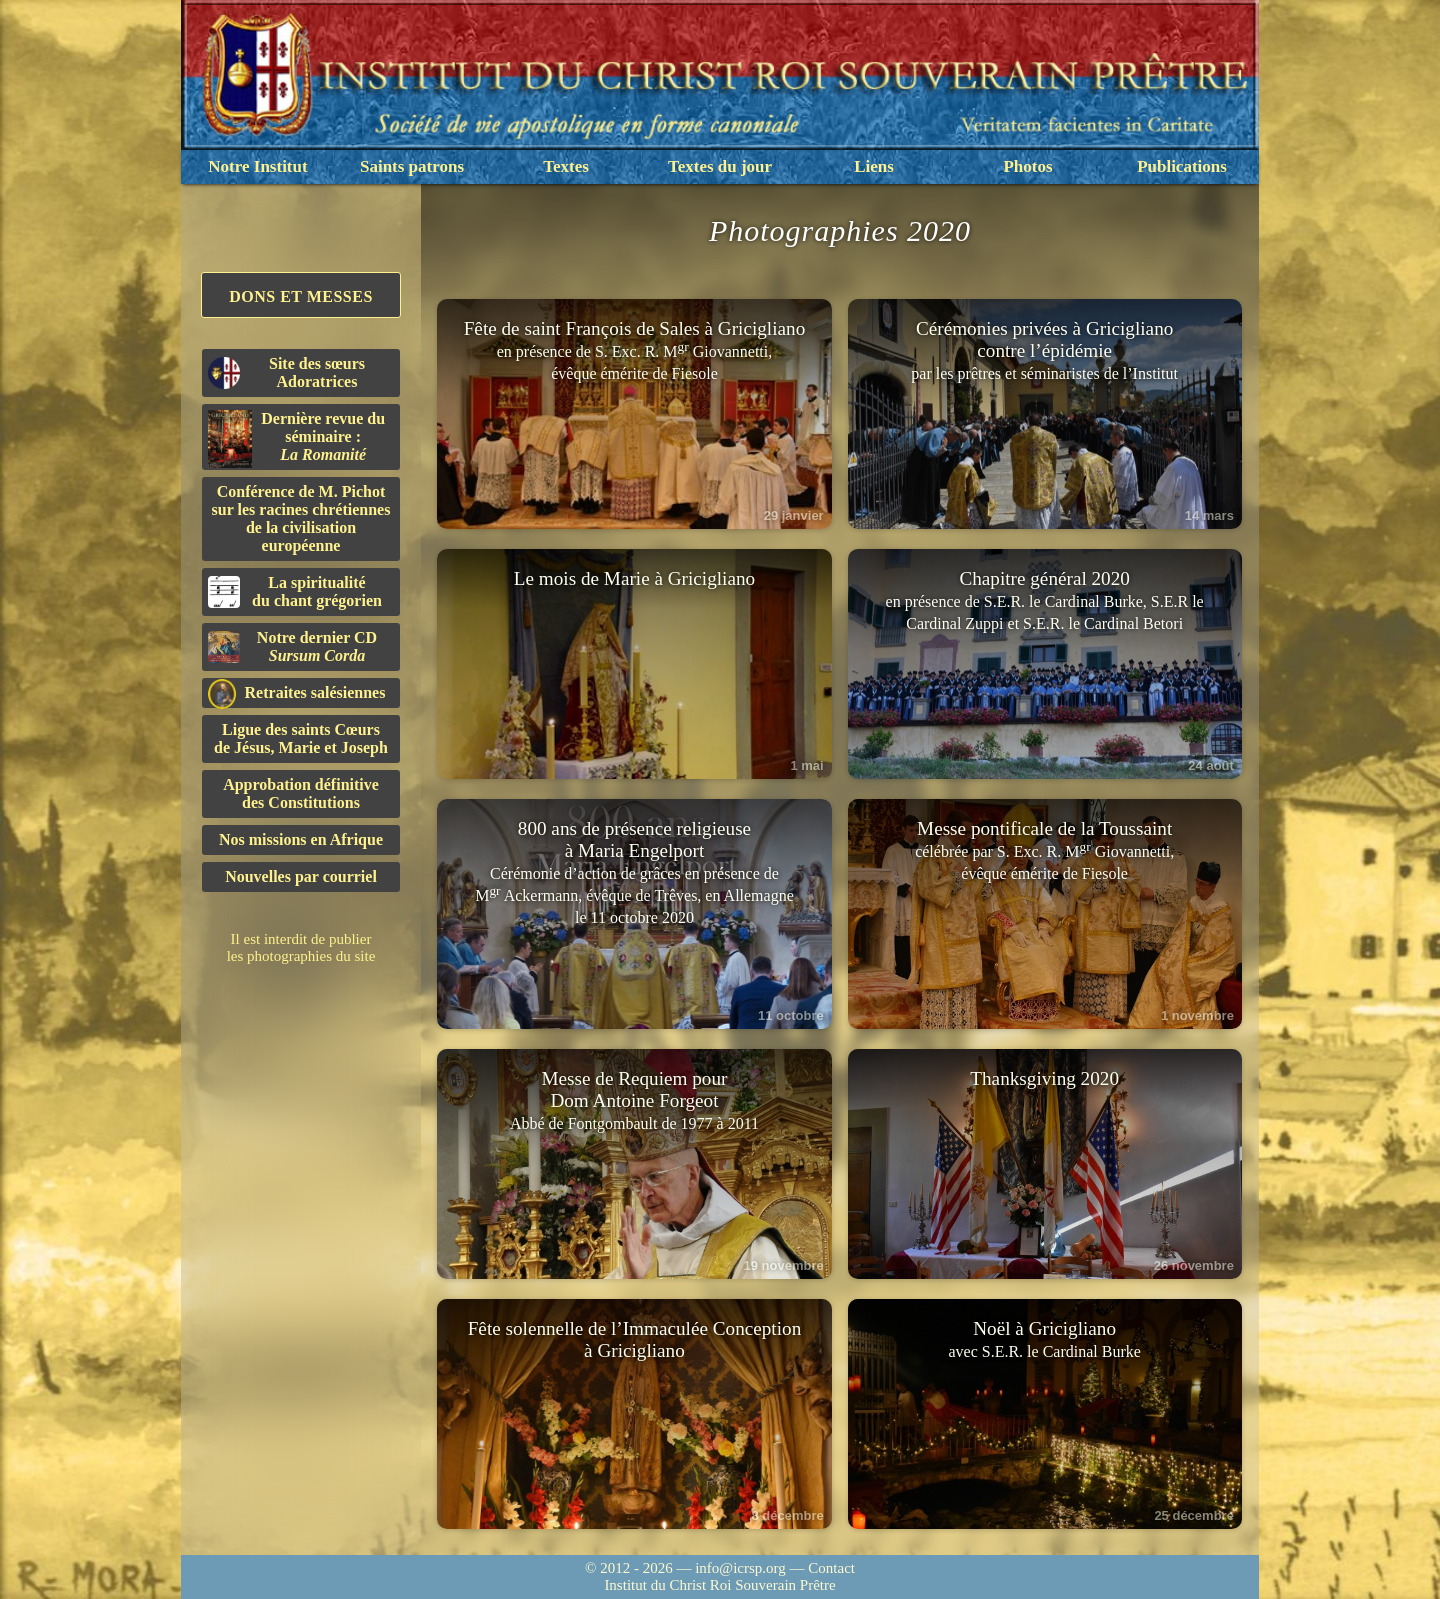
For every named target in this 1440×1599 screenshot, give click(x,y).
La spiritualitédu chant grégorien (295, 591)
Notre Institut (257, 166)
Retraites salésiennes (296, 693)
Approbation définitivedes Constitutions (301, 793)
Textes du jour (720, 166)
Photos (1027, 166)
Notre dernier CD (292, 646)
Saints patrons (412, 166)
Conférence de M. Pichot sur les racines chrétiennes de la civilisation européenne (301, 518)
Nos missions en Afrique (301, 839)
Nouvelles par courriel (301, 876)
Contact (831, 1568)
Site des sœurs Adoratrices (286, 372)
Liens (874, 166)
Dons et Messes (301, 296)
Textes (566, 166)
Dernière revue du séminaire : (296, 439)
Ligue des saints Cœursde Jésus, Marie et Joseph (301, 738)
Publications (1182, 166)
